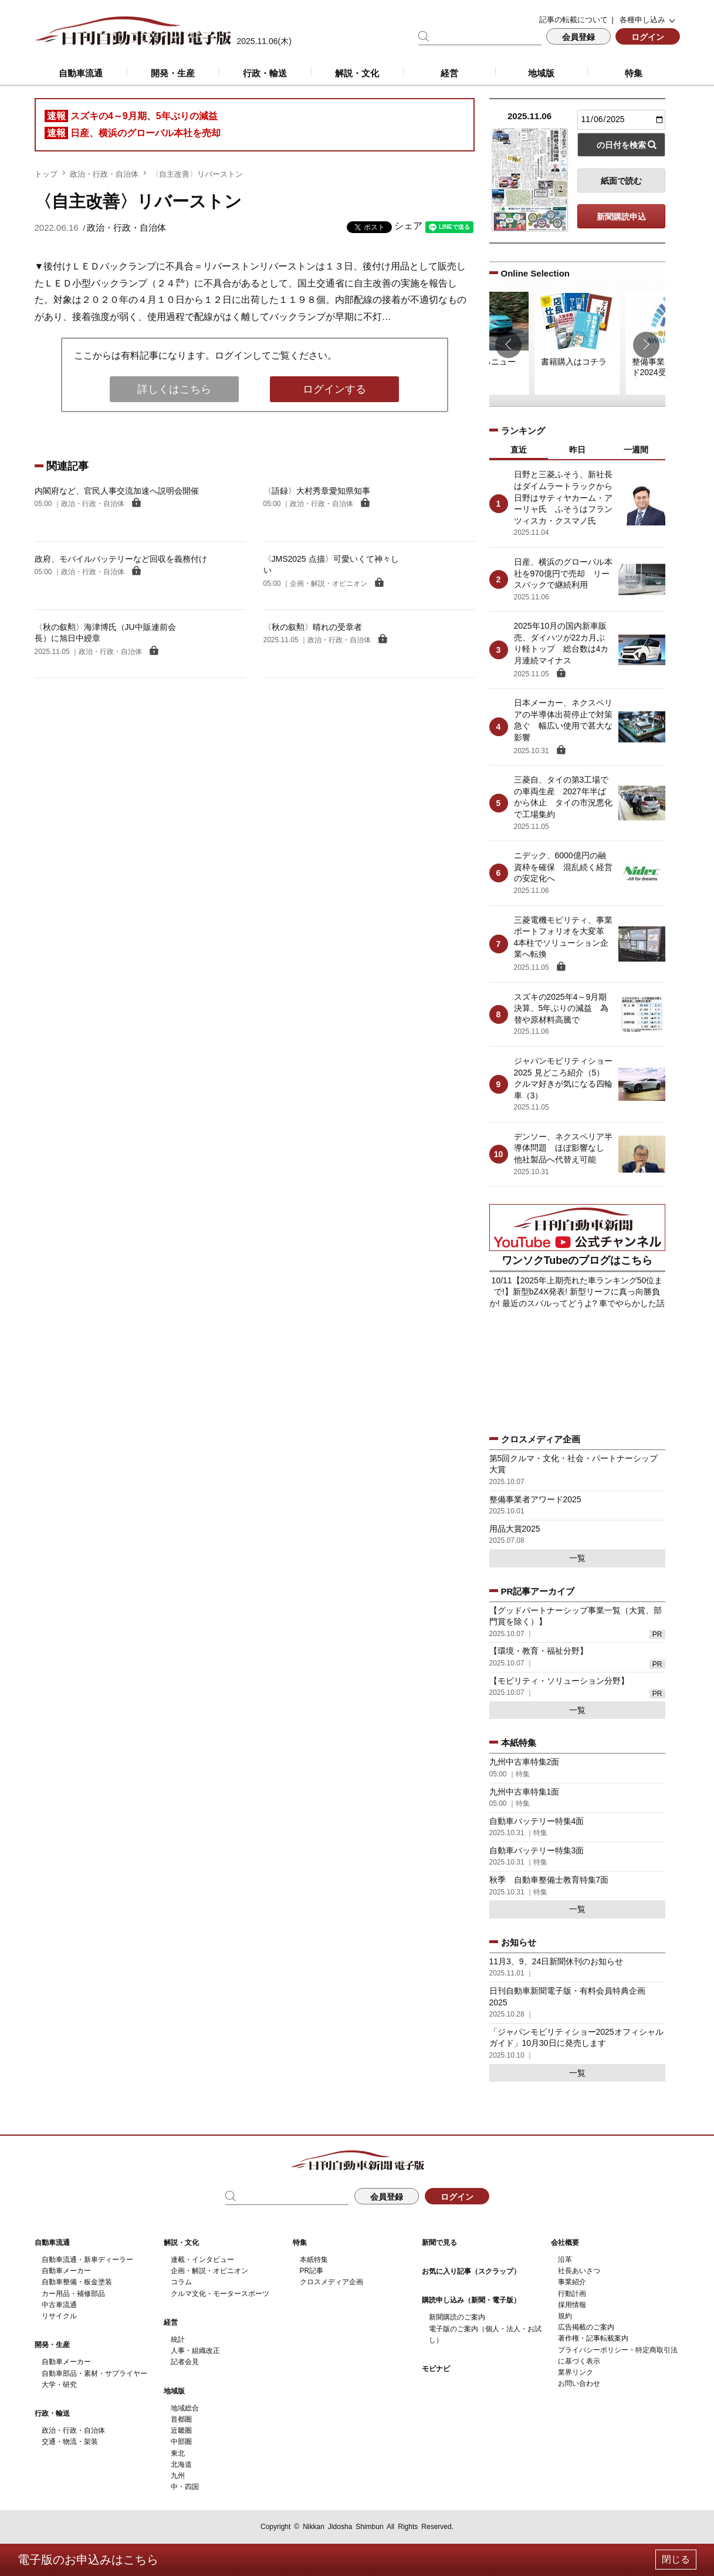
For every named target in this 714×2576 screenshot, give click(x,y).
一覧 (577, 1558)
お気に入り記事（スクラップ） (471, 2271)
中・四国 (185, 2487)
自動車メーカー (66, 2271)
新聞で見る (439, 2242)
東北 (178, 2453)
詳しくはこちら (174, 389)
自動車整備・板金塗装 (77, 2282)
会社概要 (565, 2242)
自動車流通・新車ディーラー (87, 2259)
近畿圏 (181, 2430)
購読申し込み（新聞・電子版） (471, 2300)
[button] (508, 345)
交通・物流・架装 (70, 2441)
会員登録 (578, 37)
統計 (178, 2339)
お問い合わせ (579, 2383)
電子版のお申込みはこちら (88, 2559)
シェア (408, 226)
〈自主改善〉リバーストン (197, 174)
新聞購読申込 (621, 216)
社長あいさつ (579, 2271)
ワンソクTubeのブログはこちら (577, 1260)
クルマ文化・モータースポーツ (220, 2294)
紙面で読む (621, 181)
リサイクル (59, 2316)
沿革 (565, 2259)
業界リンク (575, 2372)
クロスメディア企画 (331, 2282)
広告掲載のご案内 (586, 2327)
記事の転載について (573, 19)
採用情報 (572, 2305)
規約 (565, 2316)
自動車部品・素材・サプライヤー (94, 2373)
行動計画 (572, 2294)
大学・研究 (59, 2385)
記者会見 (185, 2362)
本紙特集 (314, 2259)
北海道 (181, 2464)
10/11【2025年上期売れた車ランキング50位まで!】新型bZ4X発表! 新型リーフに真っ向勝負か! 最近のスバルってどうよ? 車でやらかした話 (577, 1292)
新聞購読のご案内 (457, 2317)
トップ (46, 174)
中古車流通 (59, 2305)
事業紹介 (572, 2282)
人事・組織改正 (195, 2350)
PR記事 (312, 2271)
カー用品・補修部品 (73, 2294)
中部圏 (181, 2441)
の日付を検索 (621, 145)
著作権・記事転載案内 (593, 2338)
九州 (178, 2476)
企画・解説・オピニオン (209, 2271)
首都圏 (181, 2419)
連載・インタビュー (202, 2259)
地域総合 (185, 2408)
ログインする (334, 389)
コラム (181, 2282)
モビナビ (436, 2369)
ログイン (647, 37)
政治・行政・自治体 (104, 174)
